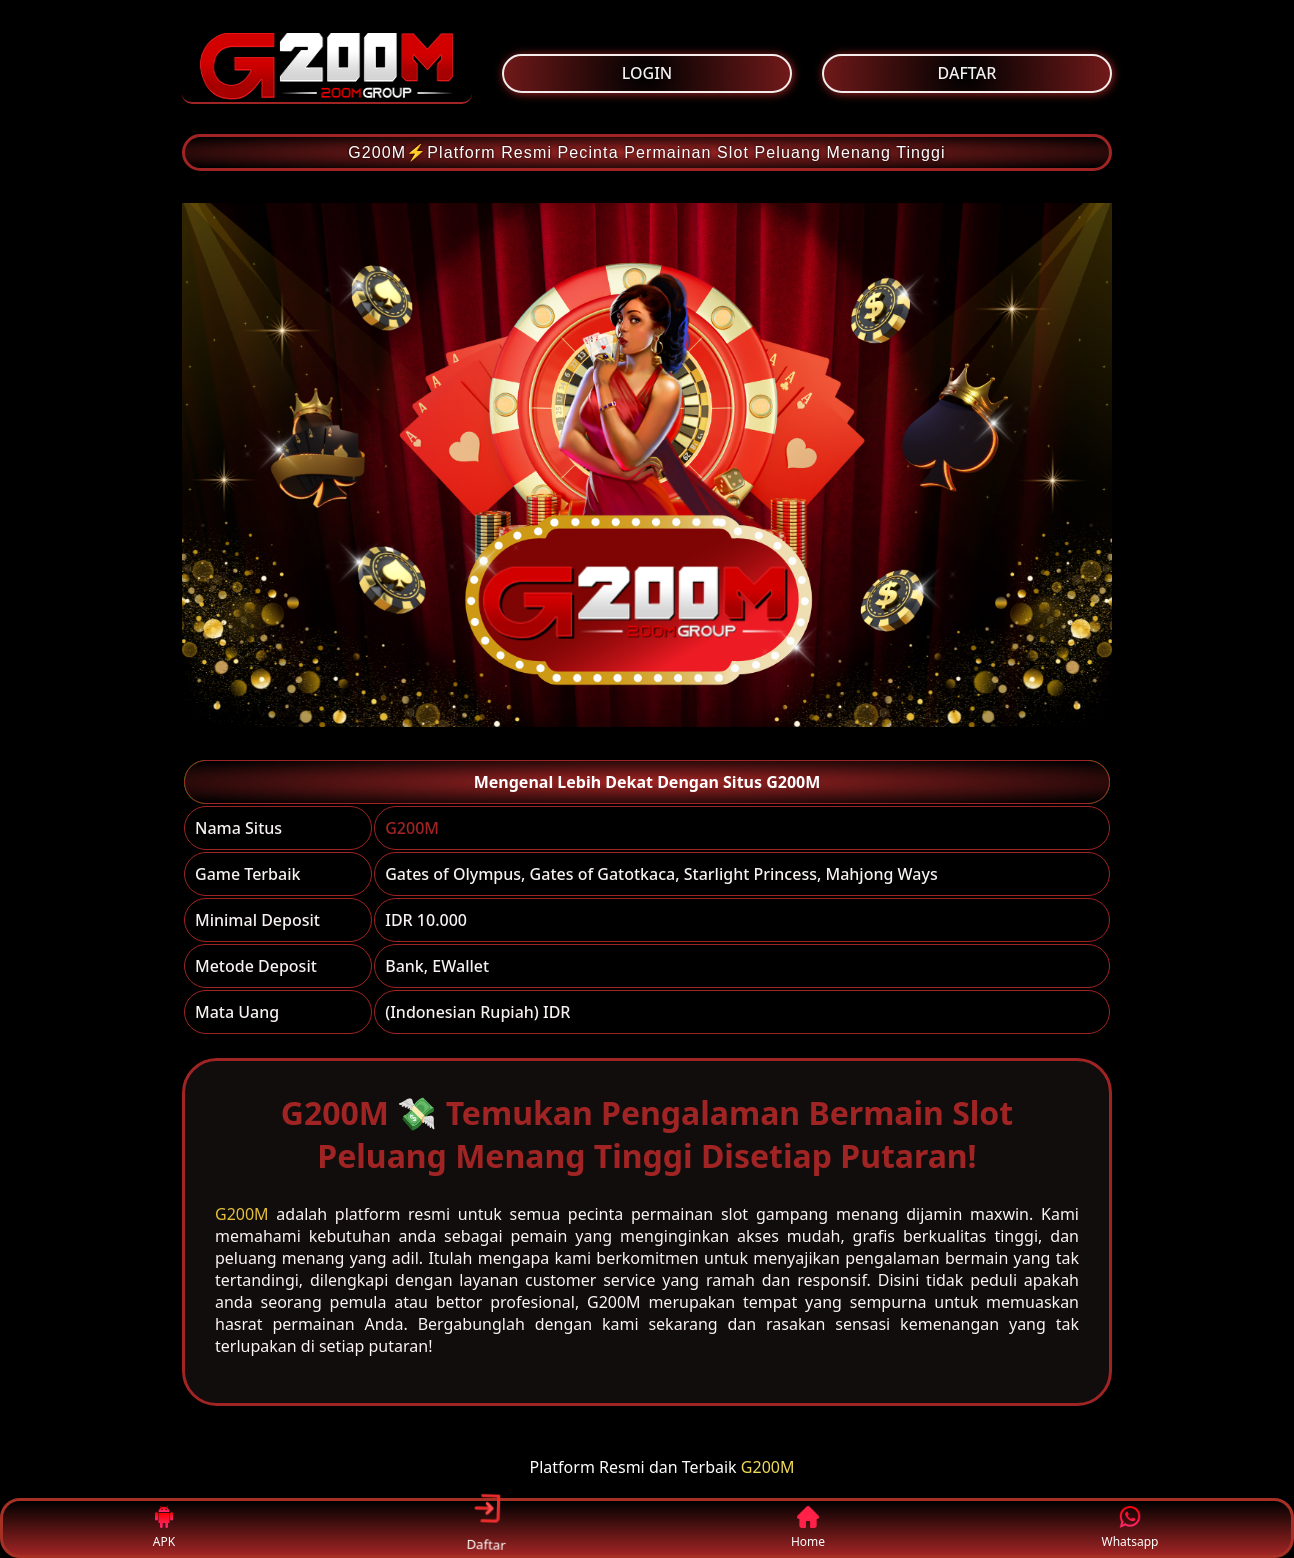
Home (808, 1528)
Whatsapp (1130, 1528)
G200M (412, 828)
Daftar (486, 1527)
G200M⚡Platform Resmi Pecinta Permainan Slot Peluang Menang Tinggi (647, 152)
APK (164, 1528)
